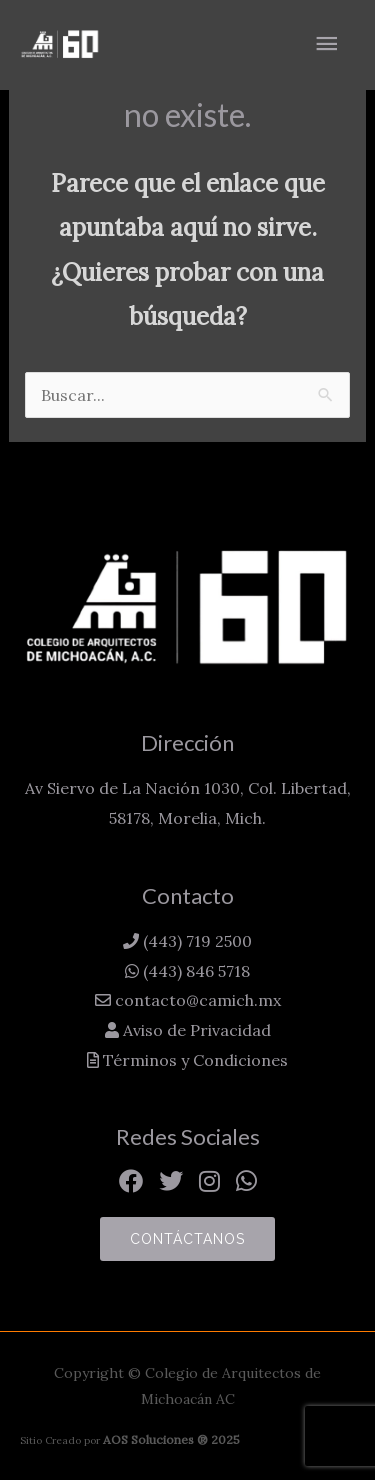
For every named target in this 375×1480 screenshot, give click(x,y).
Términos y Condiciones (193, 1060)
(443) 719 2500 (195, 941)
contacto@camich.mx (196, 1000)
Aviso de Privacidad (195, 1030)
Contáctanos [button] (187, 1239)
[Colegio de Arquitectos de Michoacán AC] (60, 44)
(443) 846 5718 (194, 971)
